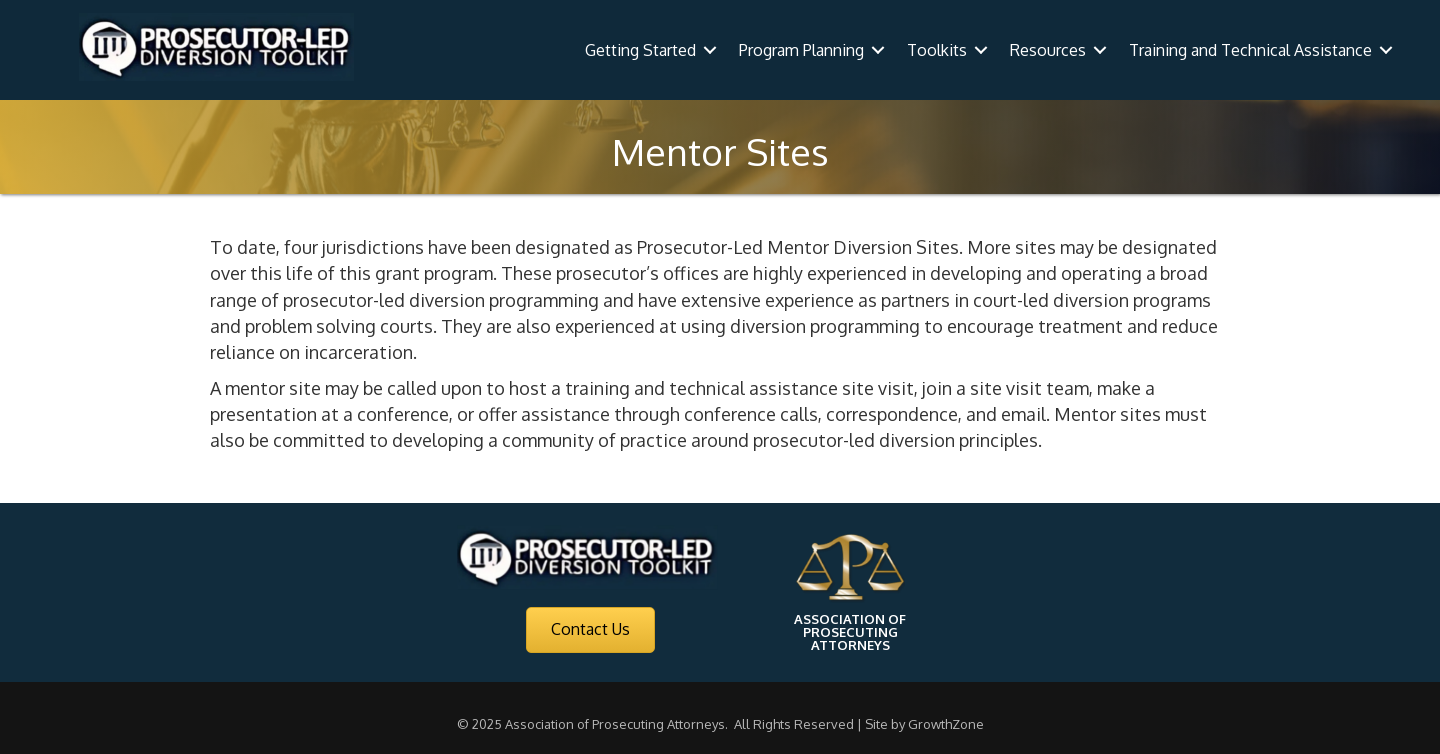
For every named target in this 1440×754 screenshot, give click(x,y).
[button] (590, 629)
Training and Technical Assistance (1250, 50)
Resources (1048, 50)
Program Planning (801, 50)
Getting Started (640, 50)
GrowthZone (946, 724)
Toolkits (937, 50)
